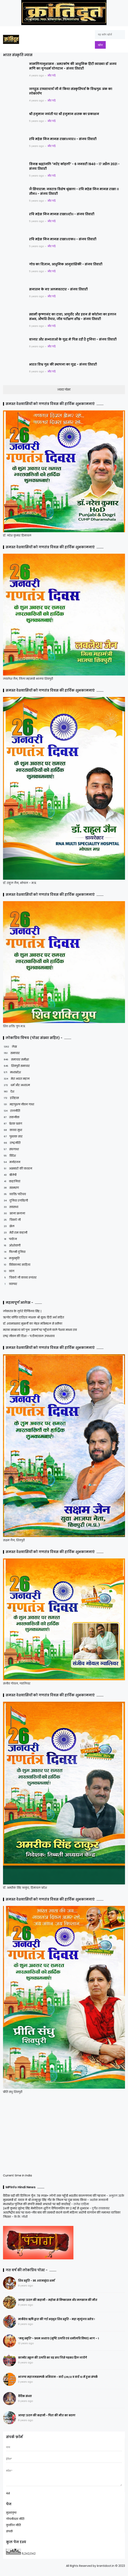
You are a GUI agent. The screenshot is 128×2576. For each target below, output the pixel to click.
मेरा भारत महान (16, 1079)
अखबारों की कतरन (17, 1168)
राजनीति (11, 1111)
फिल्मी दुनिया (14, 1252)
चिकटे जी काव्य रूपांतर (20, 1277)
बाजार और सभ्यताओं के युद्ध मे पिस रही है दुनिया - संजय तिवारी (73, 339)
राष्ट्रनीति (11, 1143)
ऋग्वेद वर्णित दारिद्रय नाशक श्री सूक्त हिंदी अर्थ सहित (33, 1317)
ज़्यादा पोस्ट (64, 390)
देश (8, 1092)
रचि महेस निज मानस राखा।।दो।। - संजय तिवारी (61, 214)
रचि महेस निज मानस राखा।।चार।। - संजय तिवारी (63, 139)
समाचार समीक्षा (16, 1059)
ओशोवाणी (11, 1245)
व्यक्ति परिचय (14, 1194)
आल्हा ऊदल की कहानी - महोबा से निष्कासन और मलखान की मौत (57, 2300)
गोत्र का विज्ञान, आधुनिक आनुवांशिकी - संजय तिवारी (65, 264)
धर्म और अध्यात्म (16, 1085)
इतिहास (11, 1098)
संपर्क (9, 2534)
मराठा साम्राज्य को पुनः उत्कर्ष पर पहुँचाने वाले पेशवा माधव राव (40, 1330)
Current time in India (17, 2175)
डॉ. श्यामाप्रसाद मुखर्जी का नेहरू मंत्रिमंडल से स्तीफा (32, 1324)
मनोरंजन (11, 1162)
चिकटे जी (12, 1220)
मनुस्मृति (11, 1258)
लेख (10, 1047)
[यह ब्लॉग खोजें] (110, 34)
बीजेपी (9, 1175)
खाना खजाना (14, 1213)
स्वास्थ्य (10, 1207)
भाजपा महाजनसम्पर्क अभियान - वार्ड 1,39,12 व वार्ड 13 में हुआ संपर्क (58, 2377)
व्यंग (8, 1271)
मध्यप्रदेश (12, 1072)
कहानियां (11, 1181)
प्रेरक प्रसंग (12, 1124)
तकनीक (11, 1117)
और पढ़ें (51, 75)
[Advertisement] (28, 2133)
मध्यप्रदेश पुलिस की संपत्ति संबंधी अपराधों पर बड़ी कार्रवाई (36, 2204)
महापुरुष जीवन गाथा (18, 1104)
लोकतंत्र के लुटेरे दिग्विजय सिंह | (22, 1311)
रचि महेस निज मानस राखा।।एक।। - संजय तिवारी (62, 239)
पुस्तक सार (12, 1136)
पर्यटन (10, 1239)
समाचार (11, 1053)
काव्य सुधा (12, 1130)
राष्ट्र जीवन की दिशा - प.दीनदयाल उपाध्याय (29, 1336)
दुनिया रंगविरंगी (15, 1201)
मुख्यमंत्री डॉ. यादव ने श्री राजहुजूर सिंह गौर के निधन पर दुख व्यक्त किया (44, 2200)
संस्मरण (11, 1188)
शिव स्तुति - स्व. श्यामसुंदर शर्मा (36, 2281)
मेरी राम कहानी (15, 1233)
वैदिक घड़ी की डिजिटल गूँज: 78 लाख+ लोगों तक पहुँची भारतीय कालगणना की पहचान (54, 2196)
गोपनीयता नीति (15, 2522)
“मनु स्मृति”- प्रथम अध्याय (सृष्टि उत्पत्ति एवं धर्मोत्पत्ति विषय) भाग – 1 (58, 2338)
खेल (8, 1226)
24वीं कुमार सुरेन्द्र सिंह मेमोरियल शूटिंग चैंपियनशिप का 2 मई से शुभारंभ (46, 2208)
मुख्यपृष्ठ (11, 2516)
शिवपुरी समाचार (16, 1066)
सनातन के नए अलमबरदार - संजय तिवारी (58, 289)
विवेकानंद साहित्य (16, 1265)
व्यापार (10, 1284)
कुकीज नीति (13, 2528)
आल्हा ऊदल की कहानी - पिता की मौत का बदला (46, 2415)
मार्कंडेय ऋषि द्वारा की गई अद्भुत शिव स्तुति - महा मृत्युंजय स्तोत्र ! (56, 2319)
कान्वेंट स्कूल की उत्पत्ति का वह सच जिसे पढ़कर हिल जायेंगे (52, 2358)
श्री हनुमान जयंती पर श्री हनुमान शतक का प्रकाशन (64, 114)
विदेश (9, 1156)
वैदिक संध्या (25, 2396)
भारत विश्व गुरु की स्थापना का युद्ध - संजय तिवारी (63, 364)
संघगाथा (11, 1149)
